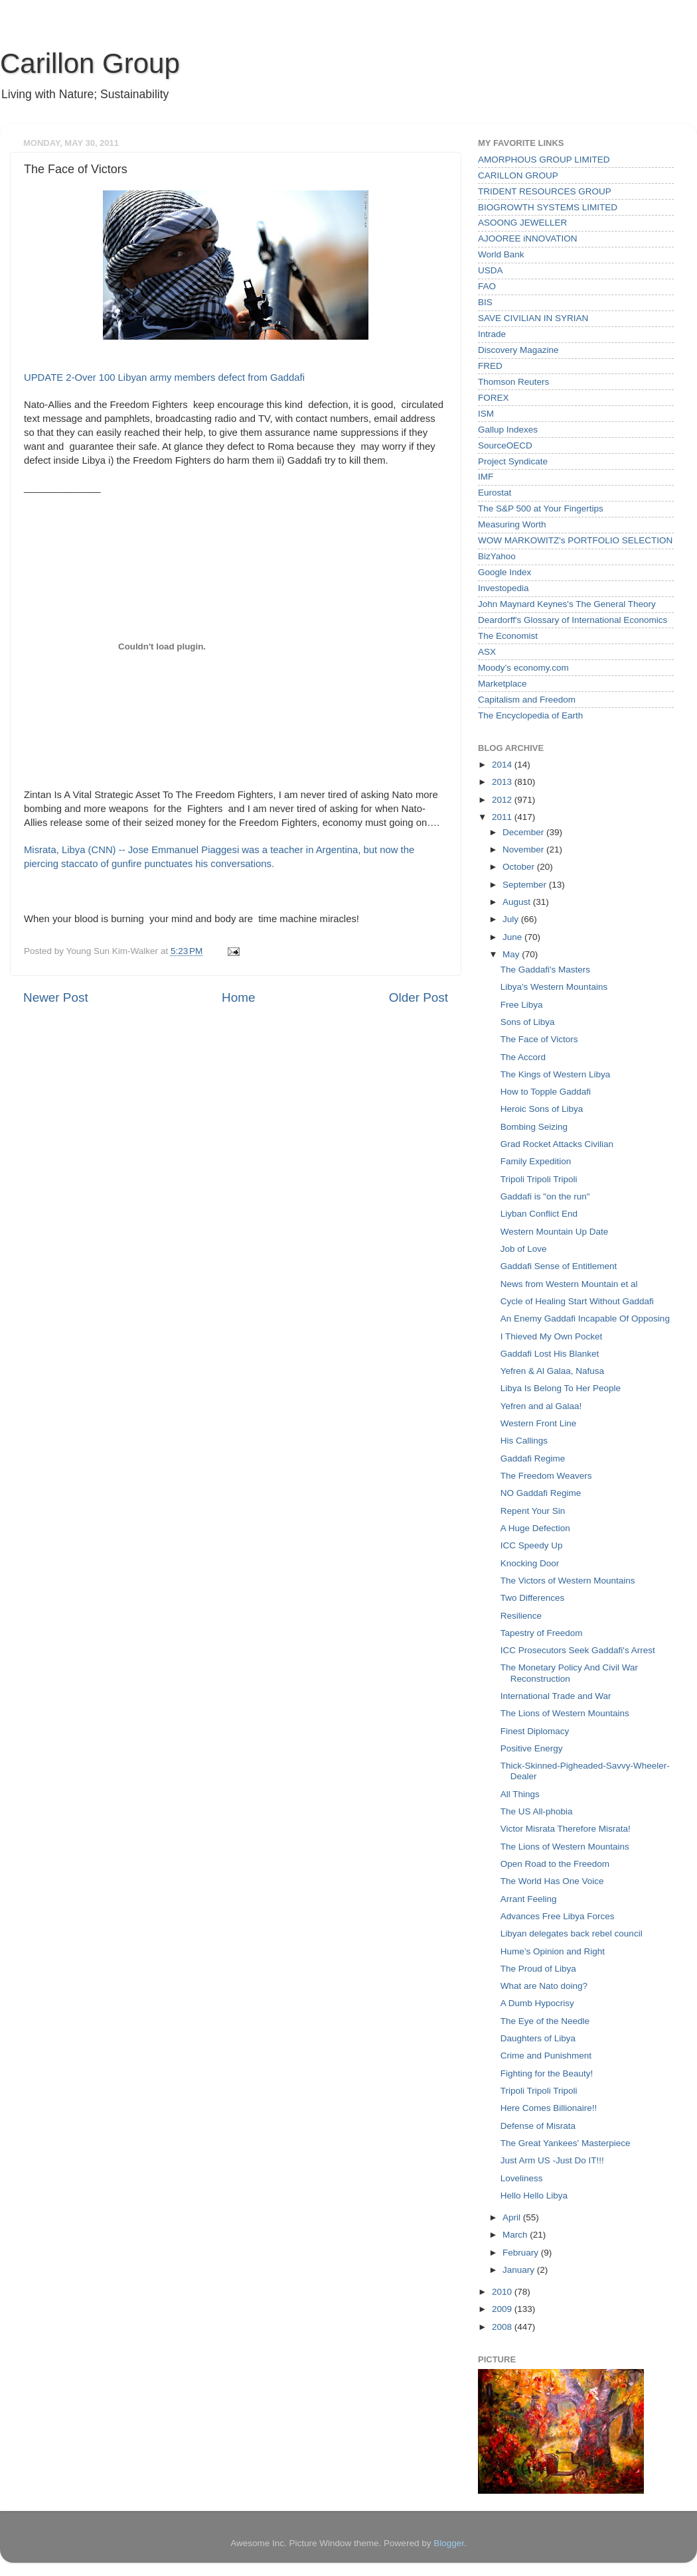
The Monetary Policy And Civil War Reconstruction (569, 1672)
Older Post (418, 997)
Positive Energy (532, 1748)
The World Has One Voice (552, 1881)
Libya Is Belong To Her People (561, 1388)
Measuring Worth (512, 524)
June (513, 937)
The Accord (523, 1057)
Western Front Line (539, 1423)
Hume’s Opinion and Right (553, 1951)
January (520, 2270)
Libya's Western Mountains (554, 987)
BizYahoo (497, 556)
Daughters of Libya (538, 2038)
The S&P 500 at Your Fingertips (540, 508)
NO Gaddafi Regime (541, 1493)
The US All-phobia (537, 1811)
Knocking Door (530, 1563)
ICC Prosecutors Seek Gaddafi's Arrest (578, 1650)
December (524, 832)
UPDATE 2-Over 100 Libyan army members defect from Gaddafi (164, 377)
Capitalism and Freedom (527, 700)
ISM (486, 414)
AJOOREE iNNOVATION (528, 238)
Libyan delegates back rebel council (572, 1933)
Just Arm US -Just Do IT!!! (552, 2160)
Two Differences (533, 1598)
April (513, 2217)
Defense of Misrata (538, 2126)
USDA (490, 270)
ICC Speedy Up (532, 1545)
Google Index (504, 572)
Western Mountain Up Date (555, 1232)
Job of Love (524, 1249)
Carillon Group (90, 63)
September (526, 885)
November (524, 849)
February (522, 2253)
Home (238, 997)
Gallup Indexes (508, 430)
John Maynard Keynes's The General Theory (567, 604)
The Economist (508, 636)
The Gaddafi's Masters (545, 970)
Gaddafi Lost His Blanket (550, 1354)
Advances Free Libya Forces (558, 1916)
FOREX (493, 398)
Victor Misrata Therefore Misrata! (566, 1829)
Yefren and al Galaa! (541, 1406)
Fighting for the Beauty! (547, 2073)
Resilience (521, 1616)
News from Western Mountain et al (569, 1284)
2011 (503, 817)
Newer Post (55, 997)
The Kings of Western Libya (556, 1074)
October (520, 867)
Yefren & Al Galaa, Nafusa (552, 1371)
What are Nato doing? (544, 1986)
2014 (503, 765)
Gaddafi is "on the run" (545, 1196)
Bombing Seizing (534, 1127)
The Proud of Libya (538, 1969)
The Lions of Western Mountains (565, 1713)
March (516, 2235)
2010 (503, 2292)
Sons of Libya (528, 1022)
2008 (503, 2327)
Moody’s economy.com (523, 668)
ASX (487, 652)
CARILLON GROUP (518, 175)
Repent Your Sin (533, 1511)
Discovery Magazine (518, 350)
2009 (503, 2309)
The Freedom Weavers (546, 1476)
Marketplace (502, 684)
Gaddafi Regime (533, 1458)
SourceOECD (505, 445)
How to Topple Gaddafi (546, 1092)
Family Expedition (536, 1161)
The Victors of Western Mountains (568, 1581)
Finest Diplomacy (535, 1731)
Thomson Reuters (513, 382)
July (512, 919)
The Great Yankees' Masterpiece (566, 2143)
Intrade (492, 334)
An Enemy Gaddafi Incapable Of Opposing (585, 1318)
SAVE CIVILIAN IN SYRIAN (533, 318)
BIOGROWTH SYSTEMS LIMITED (547, 207)
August (518, 902)
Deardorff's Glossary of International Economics (572, 620)
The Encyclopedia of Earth (530, 715)
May (512, 954)
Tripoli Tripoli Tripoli (539, 1179)
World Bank (501, 254)
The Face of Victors (539, 1039)
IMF (485, 477)
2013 (503, 782)
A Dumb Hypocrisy (537, 2003)
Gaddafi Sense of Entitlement (559, 1266)
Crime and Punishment (546, 2056)
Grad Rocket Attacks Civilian (557, 1144)
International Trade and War (556, 1696)
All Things (520, 1794)
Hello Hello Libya (534, 2196)
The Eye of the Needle (545, 2021)
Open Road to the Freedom (555, 1864)
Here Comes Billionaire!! (549, 2108)
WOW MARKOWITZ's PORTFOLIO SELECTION (575, 540)
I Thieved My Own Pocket (552, 1336)
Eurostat (494, 493)
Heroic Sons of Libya (542, 1109)
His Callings (524, 1441)
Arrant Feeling (529, 1899)
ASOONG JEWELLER (522, 223)
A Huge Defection (535, 1528)
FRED (490, 366)
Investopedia (503, 588)
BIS (485, 302)
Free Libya (522, 1005)
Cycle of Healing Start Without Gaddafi (577, 1301)
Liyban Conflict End (539, 1214)
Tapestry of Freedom (542, 1633)
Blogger (448, 2543)
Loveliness (522, 2178)
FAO (487, 286)
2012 (503, 800)
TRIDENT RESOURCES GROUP (544, 191)
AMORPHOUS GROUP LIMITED (544, 160)
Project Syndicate (513, 461)
